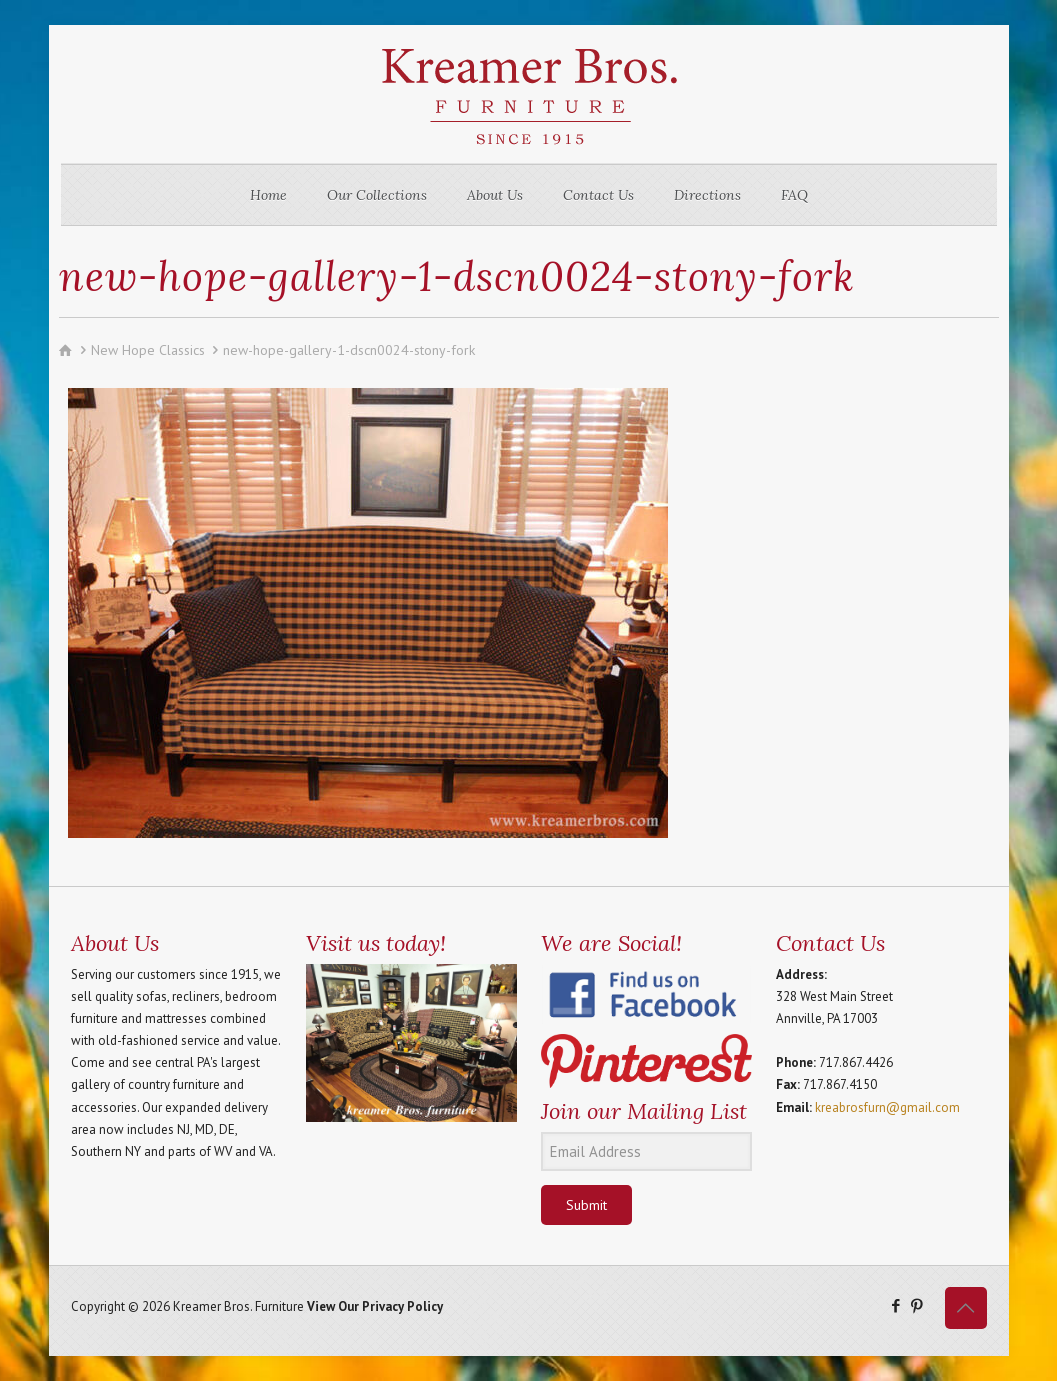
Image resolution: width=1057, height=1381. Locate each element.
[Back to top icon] (966, 1308)
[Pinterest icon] (917, 1305)
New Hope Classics (148, 350)
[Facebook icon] (896, 1305)
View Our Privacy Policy (375, 1306)
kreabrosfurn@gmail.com (887, 1107)
